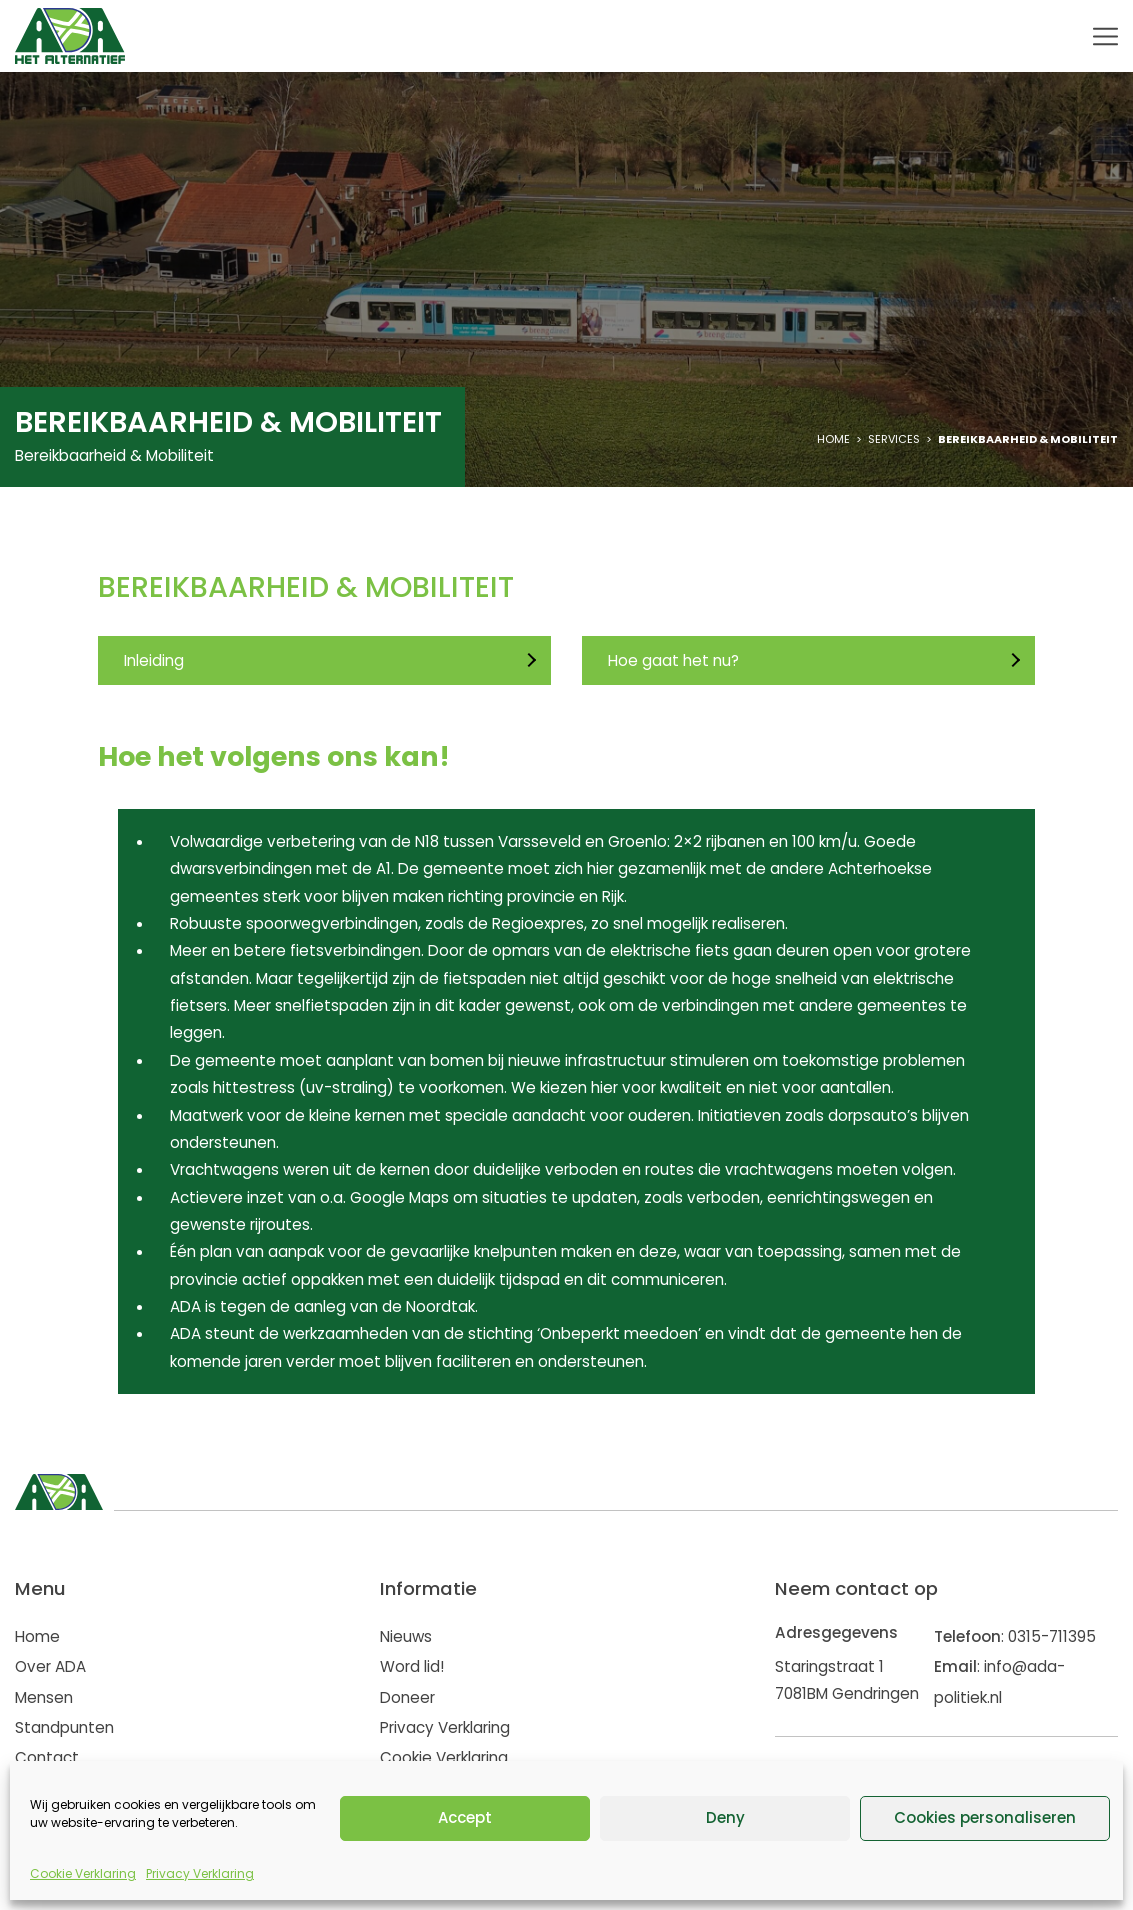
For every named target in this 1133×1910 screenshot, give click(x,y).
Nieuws (406, 1636)
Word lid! (412, 1666)
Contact (47, 1757)
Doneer (407, 1697)
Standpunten (64, 1727)
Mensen (44, 1697)
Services (894, 439)
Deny (725, 1817)
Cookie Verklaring (83, 1873)
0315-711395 (1052, 1636)
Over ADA (50, 1666)
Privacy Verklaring (200, 1873)
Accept (465, 1817)
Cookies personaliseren (985, 1817)
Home (833, 439)
